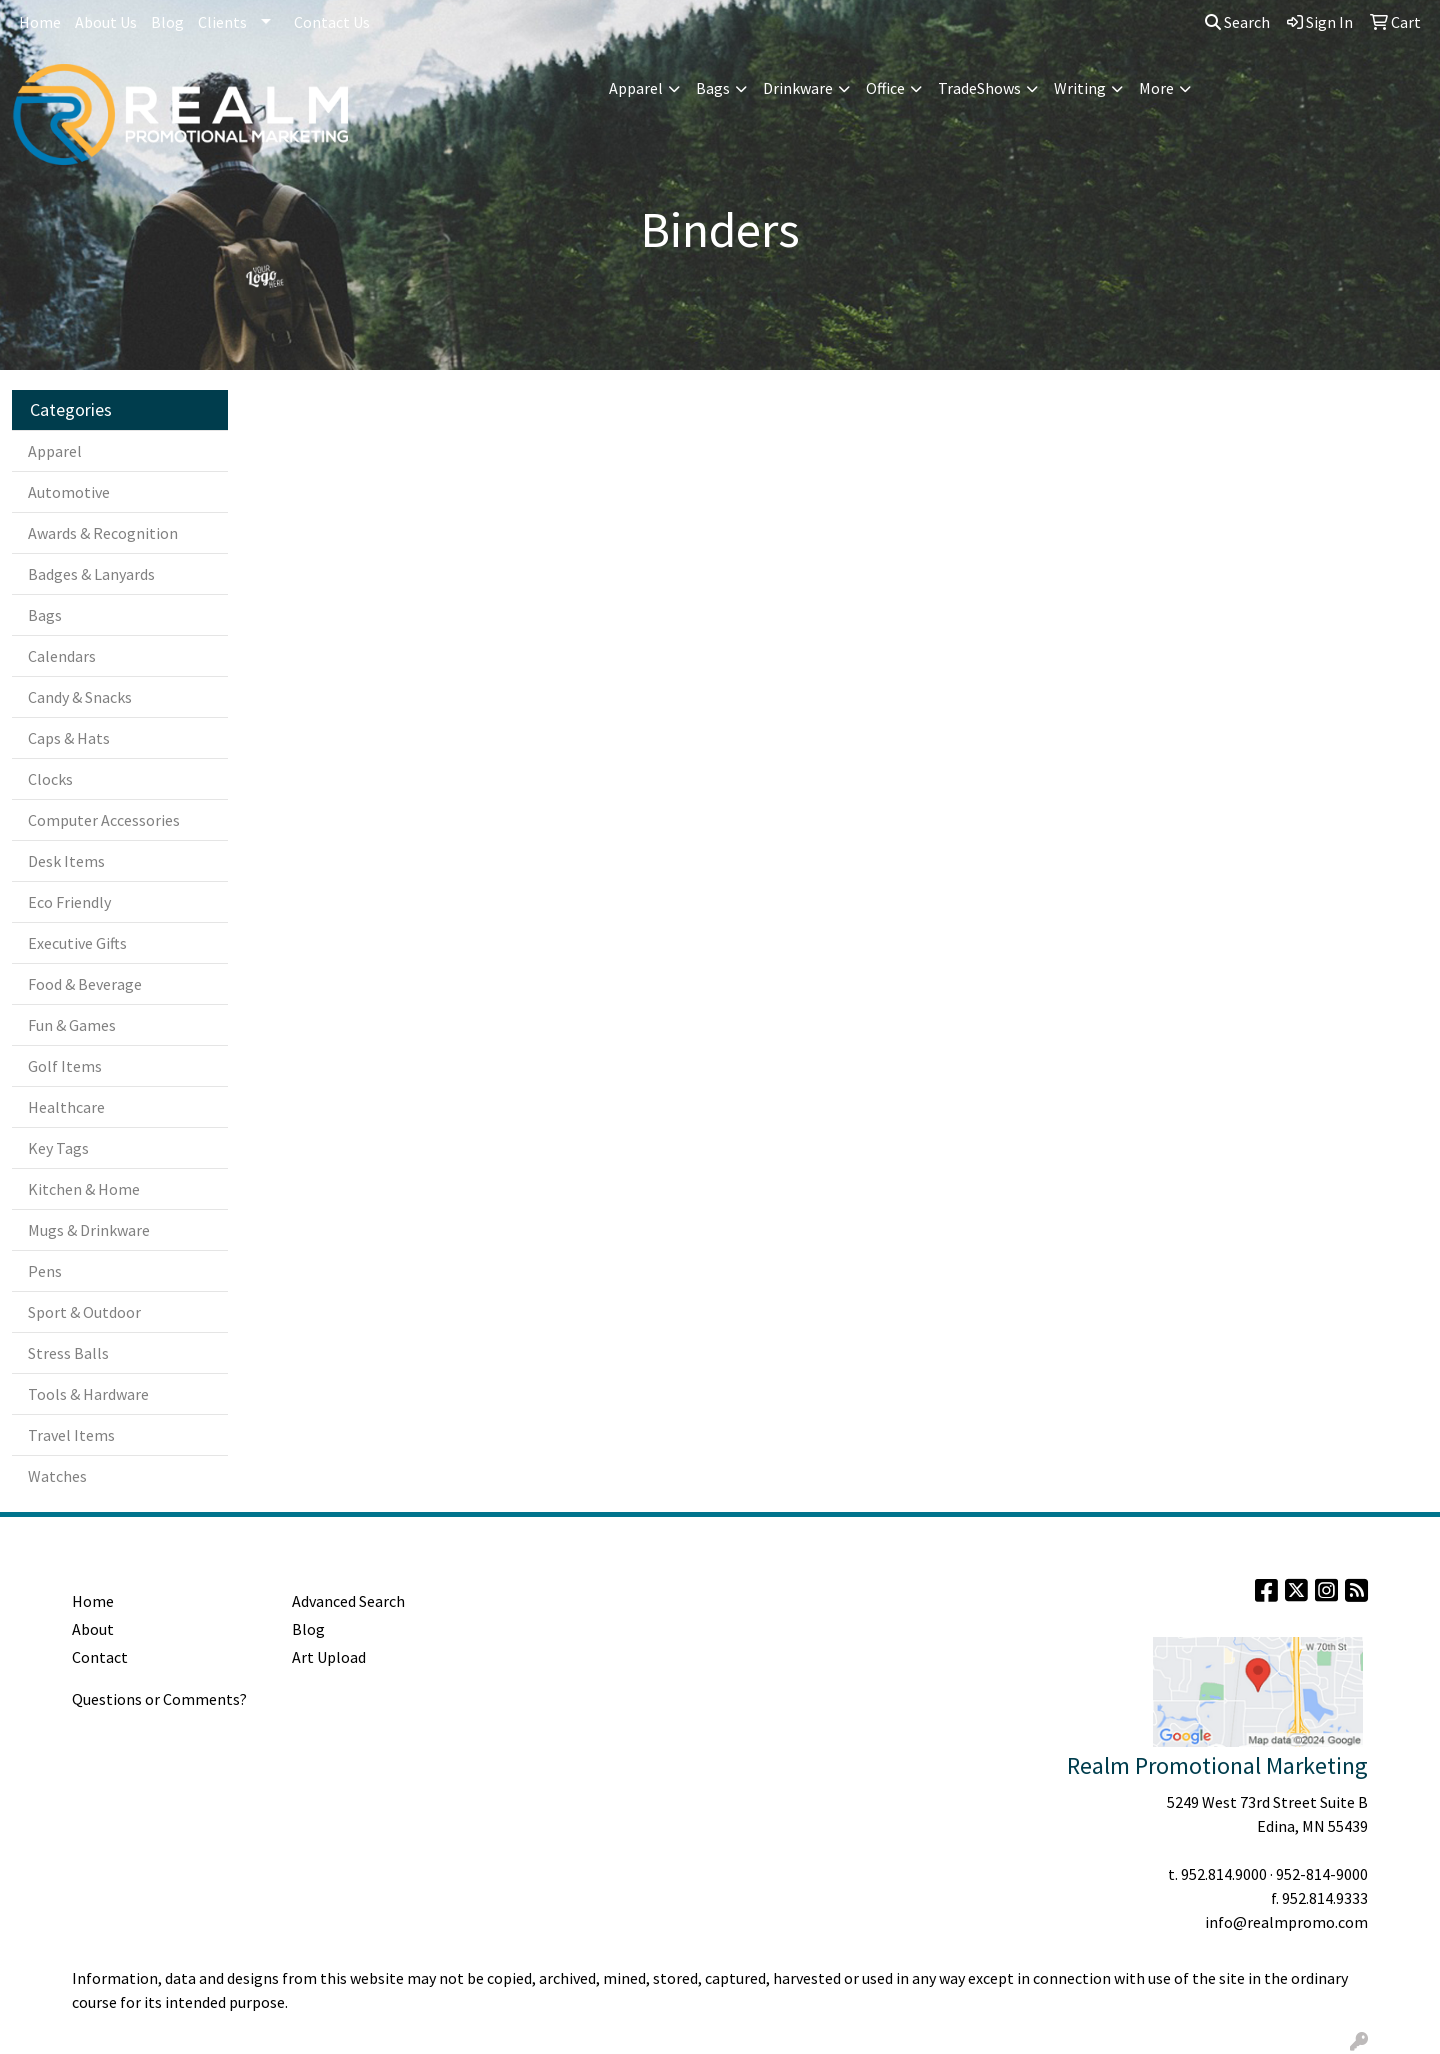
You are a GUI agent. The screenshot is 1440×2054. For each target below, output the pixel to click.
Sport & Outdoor (84, 1312)
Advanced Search (348, 1601)
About (93, 1629)
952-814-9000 (1322, 1874)
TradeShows (979, 88)
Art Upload (329, 1657)
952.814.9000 (1224, 1874)
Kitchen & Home (84, 1189)
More (1156, 88)
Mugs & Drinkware (89, 1230)
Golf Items (65, 1066)
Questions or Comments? (159, 1699)
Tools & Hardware (88, 1394)
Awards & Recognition (103, 533)
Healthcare (66, 1107)
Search (1237, 22)
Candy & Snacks (80, 697)
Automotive (69, 492)
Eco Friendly (69, 902)
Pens (45, 1271)
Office (885, 88)
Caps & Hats (69, 738)
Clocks (50, 779)
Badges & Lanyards (91, 574)
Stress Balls (68, 1353)
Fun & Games (72, 1025)
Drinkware (798, 88)
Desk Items (66, 861)
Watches (57, 1476)
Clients (222, 22)
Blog (167, 22)
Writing (1080, 88)
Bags (713, 88)
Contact (100, 1657)
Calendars (62, 656)
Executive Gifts (77, 943)
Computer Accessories (104, 820)
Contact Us (332, 22)
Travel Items (71, 1435)
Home (40, 22)
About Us (106, 22)
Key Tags (58, 1148)
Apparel (636, 88)
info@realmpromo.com (1286, 1922)
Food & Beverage (85, 984)
